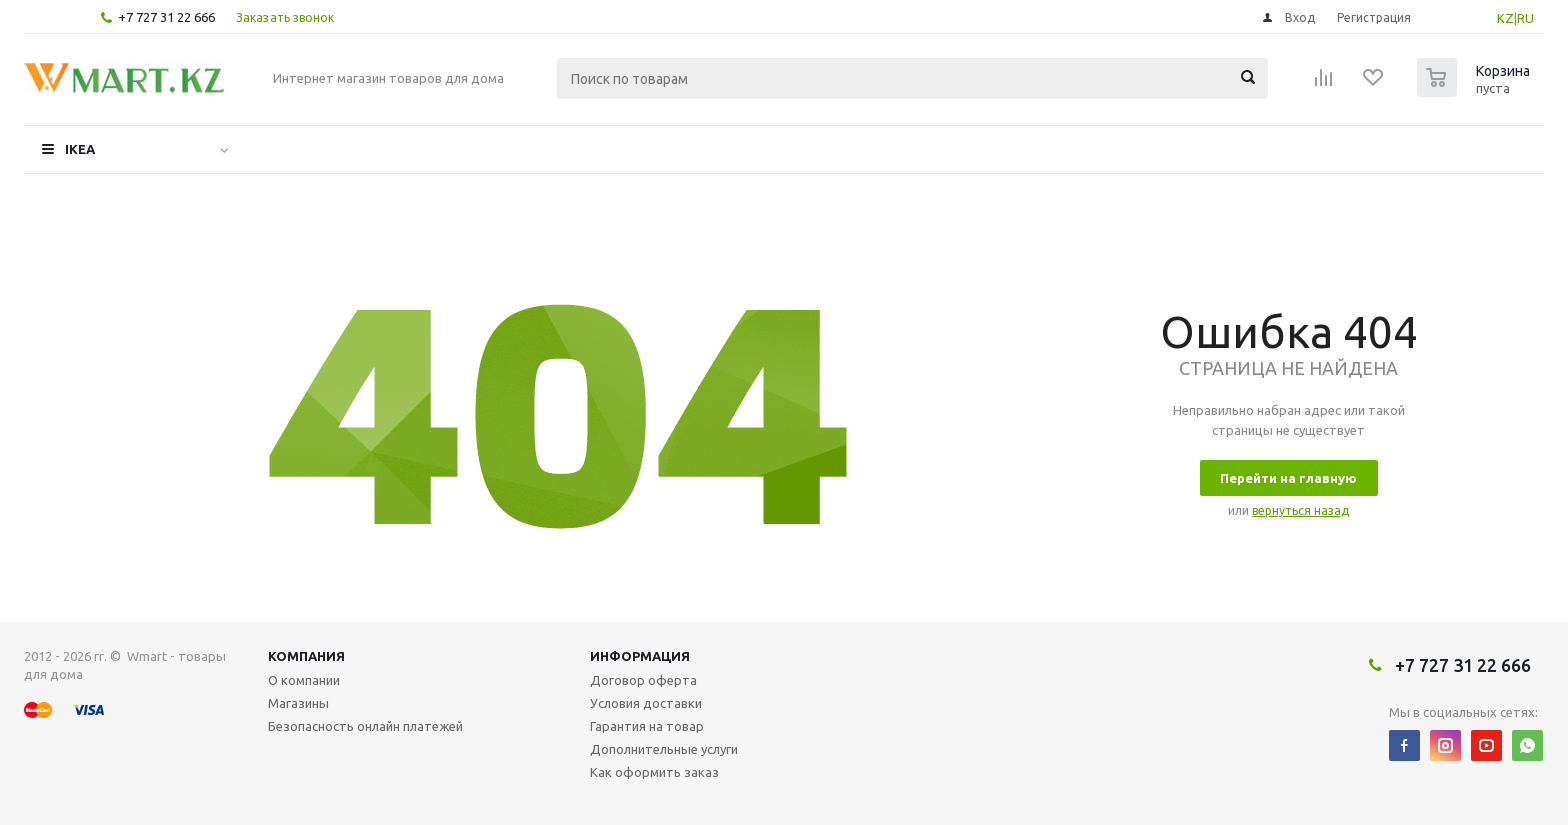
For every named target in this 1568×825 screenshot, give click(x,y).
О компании (304, 680)
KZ (1505, 18)
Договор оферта (643, 680)
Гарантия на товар (647, 726)
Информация (640, 656)
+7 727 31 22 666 (166, 17)
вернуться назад (1300, 510)
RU (1525, 18)
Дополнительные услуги (664, 749)
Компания (306, 656)
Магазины (298, 703)
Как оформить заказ (654, 772)
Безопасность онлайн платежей (365, 726)
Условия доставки (646, 703)
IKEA (80, 149)
